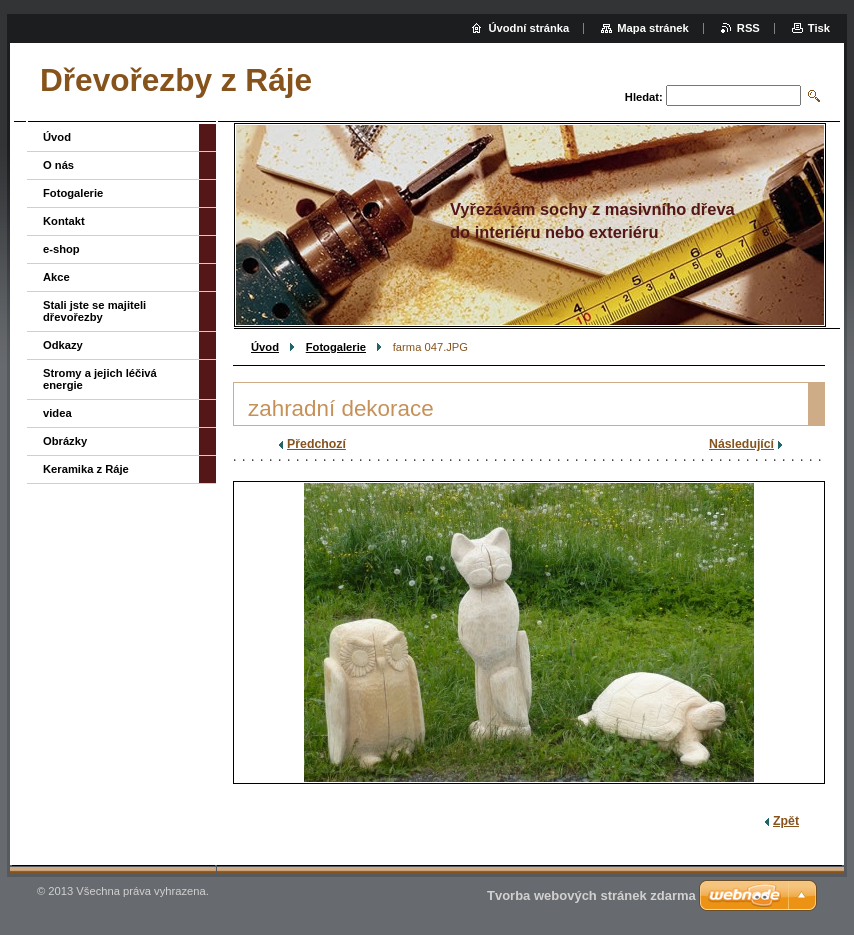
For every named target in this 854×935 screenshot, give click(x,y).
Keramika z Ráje (86, 469)
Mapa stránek (653, 28)
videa (57, 413)
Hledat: (644, 97)
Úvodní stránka (528, 28)
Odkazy (63, 345)
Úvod (265, 347)
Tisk (819, 28)
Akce (56, 277)
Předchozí (316, 444)
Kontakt (64, 221)
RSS (748, 28)
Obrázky (65, 441)
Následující (741, 444)
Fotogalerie (336, 347)
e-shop (61, 249)
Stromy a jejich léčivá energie (100, 379)
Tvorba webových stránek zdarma (591, 895)
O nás (58, 165)
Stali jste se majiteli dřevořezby (94, 311)
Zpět (786, 821)
